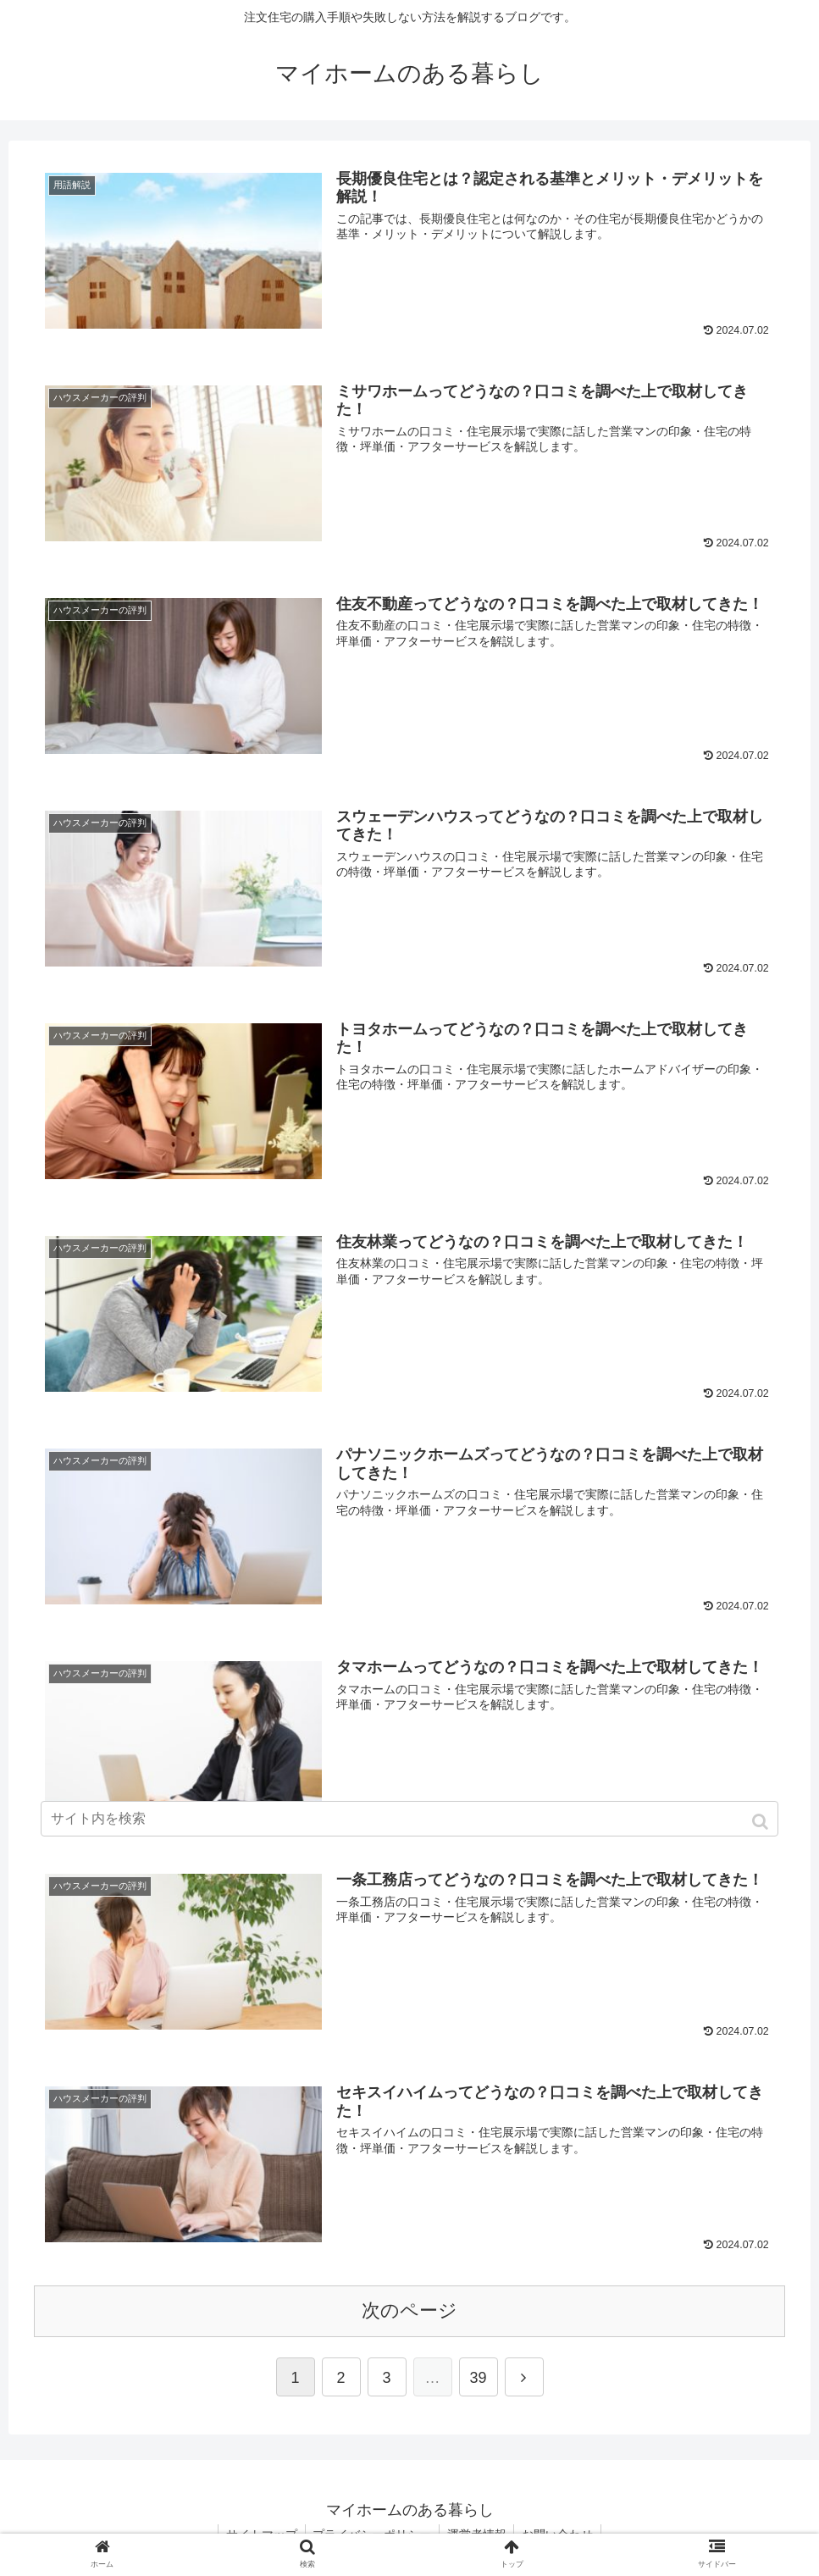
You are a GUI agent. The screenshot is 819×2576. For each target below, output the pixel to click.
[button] (761, 1821)
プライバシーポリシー (371, 2529)
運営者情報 (477, 2529)
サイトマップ (258, 2529)
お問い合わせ (560, 2529)
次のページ (409, 2305)
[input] (409, 1818)
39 (477, 2372)
